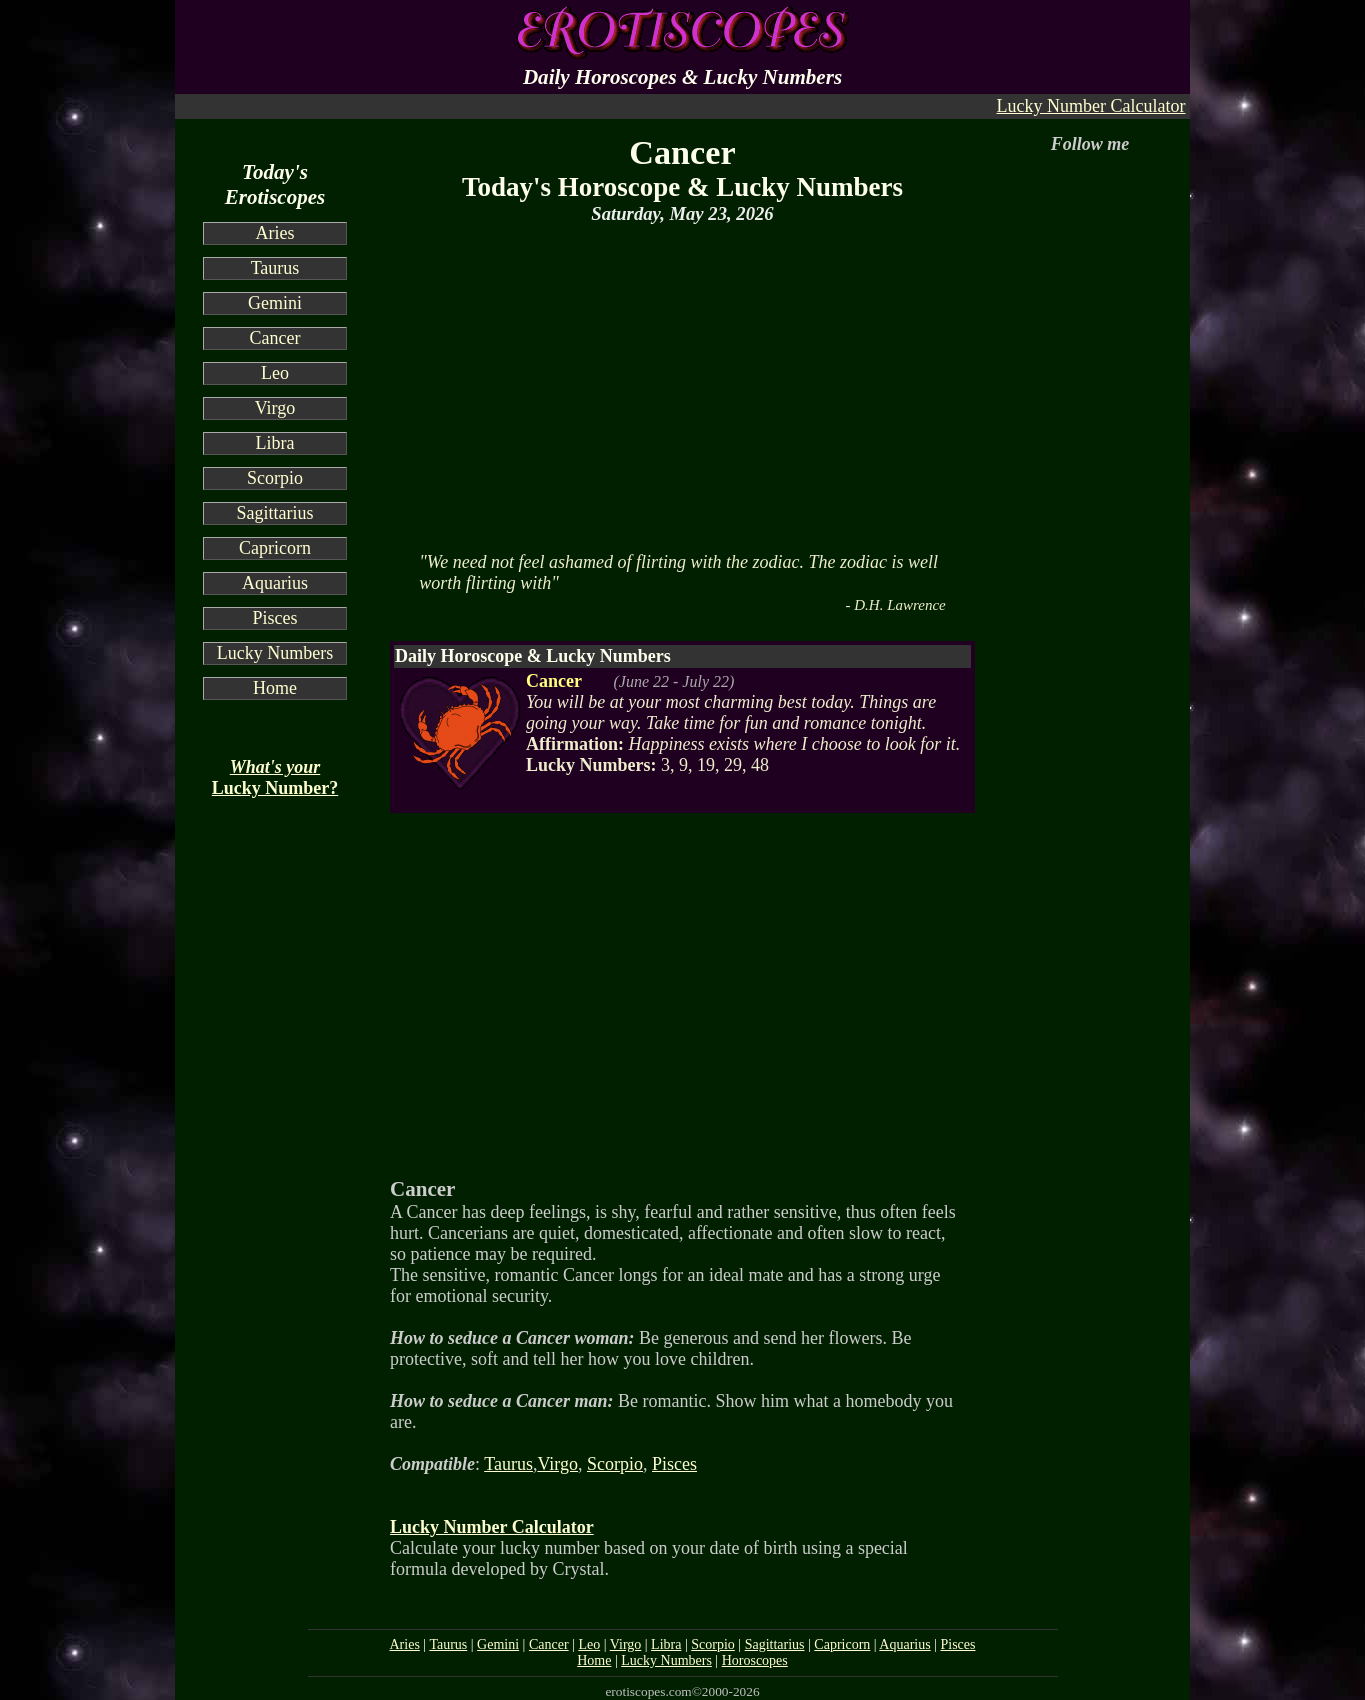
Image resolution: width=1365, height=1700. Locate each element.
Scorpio (275, 478)
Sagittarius (275, 513)
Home (275, 688)
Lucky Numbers (275, 653)
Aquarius (275, 583)
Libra (275, 443)
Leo (275, 373)
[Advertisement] (682, 386)
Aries (275, 233)
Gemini (275, 303)
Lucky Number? (275, 777)
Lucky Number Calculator (1091, 106)
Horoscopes (755, 1660)
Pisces (275, 618)
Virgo (275, 408)
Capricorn (275, 548)
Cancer (275, 338)
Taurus (275, 268)
